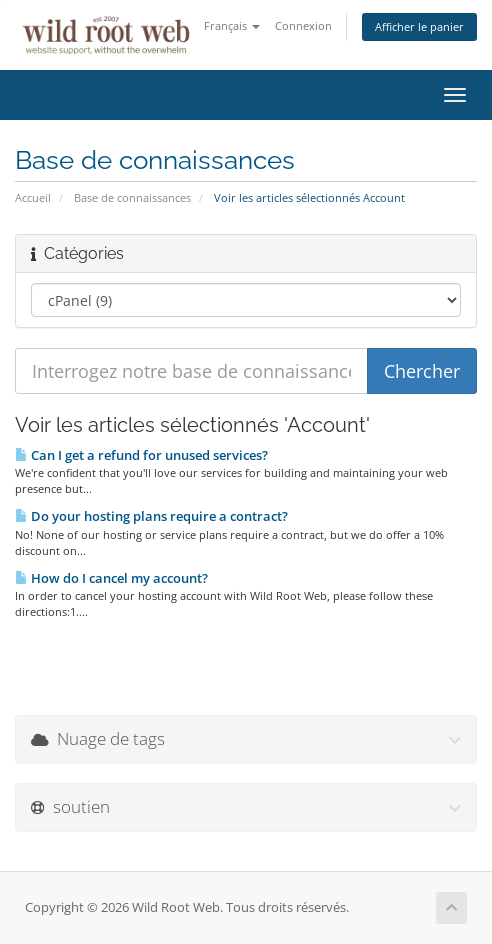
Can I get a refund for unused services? (141, 455)
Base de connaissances (132, 197)
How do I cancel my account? (111, 578)
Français (232, 25)
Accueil (33, 197)
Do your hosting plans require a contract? (151, 516)
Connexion (303, 25)
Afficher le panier (419, 26)
